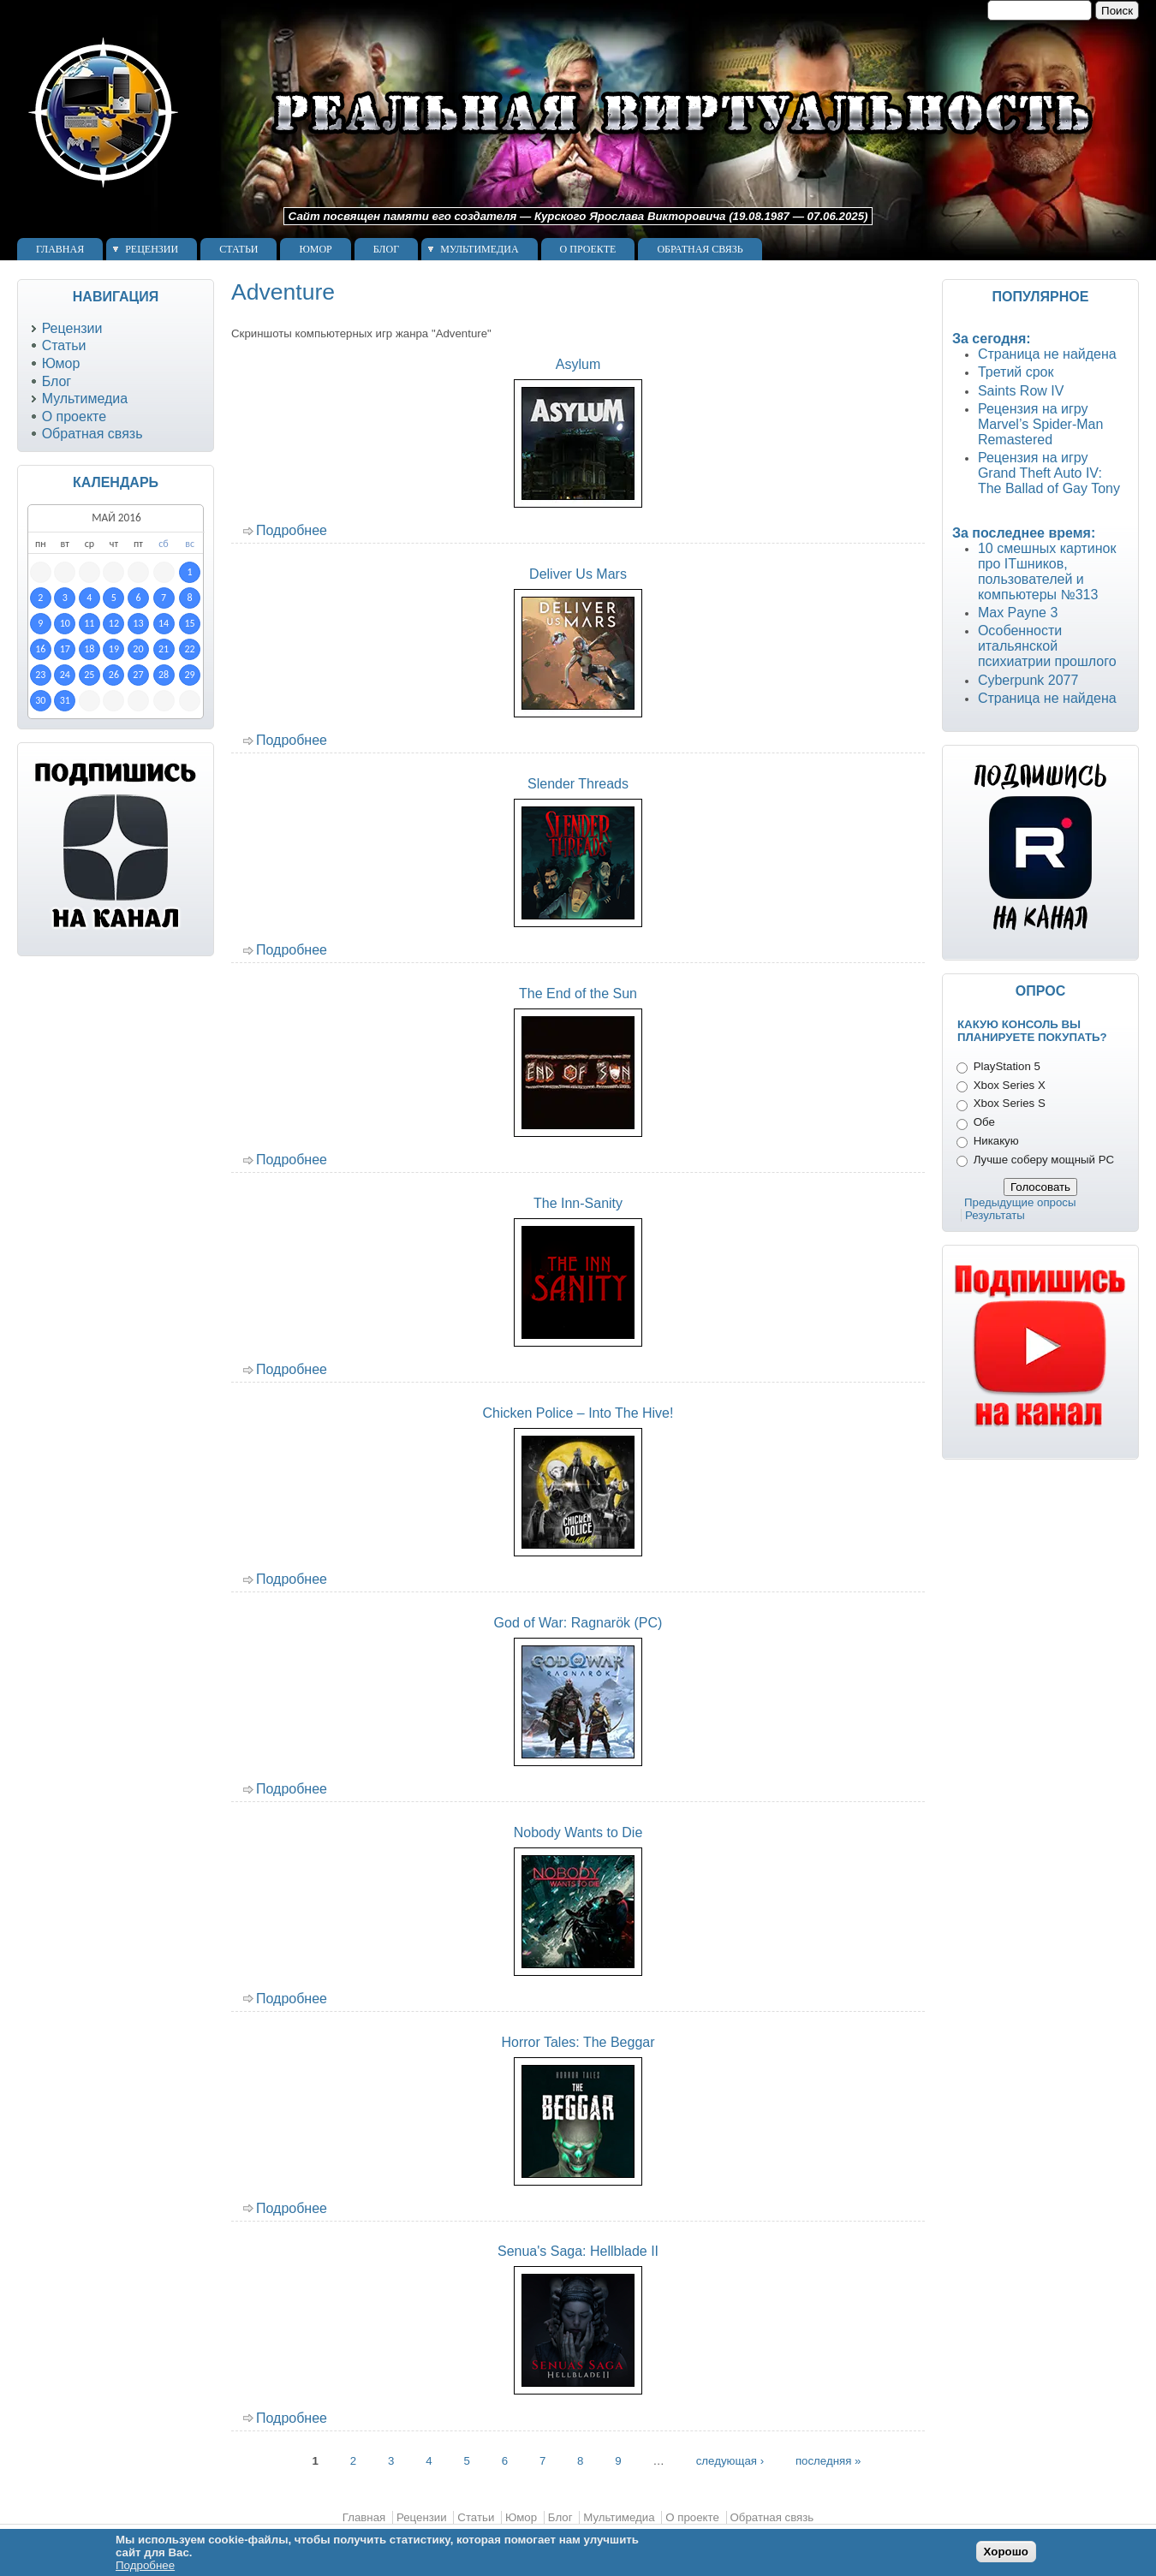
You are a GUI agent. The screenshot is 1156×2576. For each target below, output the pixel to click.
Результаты (995, 1215)
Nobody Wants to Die (578, 1832)
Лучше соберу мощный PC (1044, 1159)
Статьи (238, 249)
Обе (984, 1121)
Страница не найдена (1047, 354)
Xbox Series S (1010, 1103)
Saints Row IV (1021, 391)
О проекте (588, 249)
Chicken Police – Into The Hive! (578, 1413)
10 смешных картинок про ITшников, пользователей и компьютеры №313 (1047, 571)
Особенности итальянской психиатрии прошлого (1047, 646)
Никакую (996, 1140)
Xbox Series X (1010, 1085)
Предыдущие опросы (1020, 1202)
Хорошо (1006, 2551)
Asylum (578, 364)
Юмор (315, 249)
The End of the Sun (578, 993)
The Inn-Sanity (578, 1203)
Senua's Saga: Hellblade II (578, 2251)
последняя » (828, 2460)
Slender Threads (578, 783)
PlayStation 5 (1007, 1066)
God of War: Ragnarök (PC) (578, 1622)
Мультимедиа (479, 249)
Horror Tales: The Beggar (577, 2042)
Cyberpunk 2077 (1028, 680)
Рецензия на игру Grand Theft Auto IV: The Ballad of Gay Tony (1049, 473)
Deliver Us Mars (578, 574)
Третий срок (1016, 372)
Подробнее (291, 530)
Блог (386, 249)
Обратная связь (699, 249)
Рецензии (151, 249)
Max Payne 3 (1018, 612)
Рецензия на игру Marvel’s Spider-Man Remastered (1040, 424)
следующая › (730, 2460)
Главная (60, 249)
